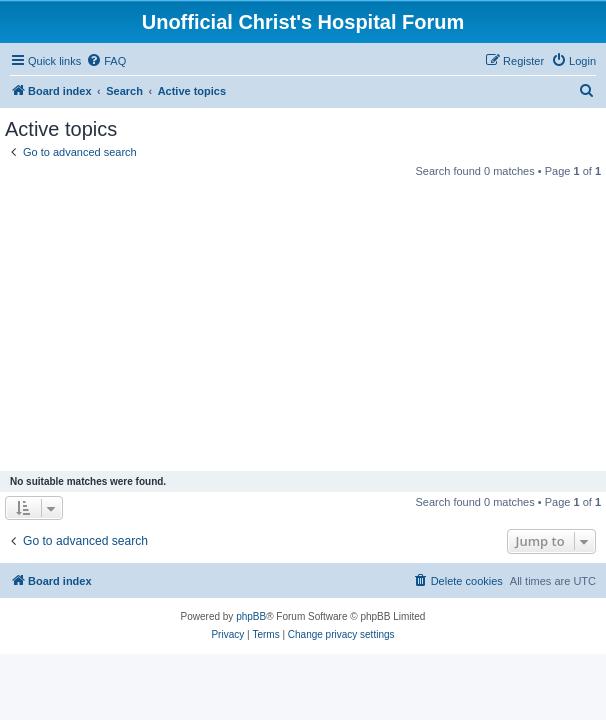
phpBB (251, 616)
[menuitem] (106, 61)
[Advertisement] (303, 327)
